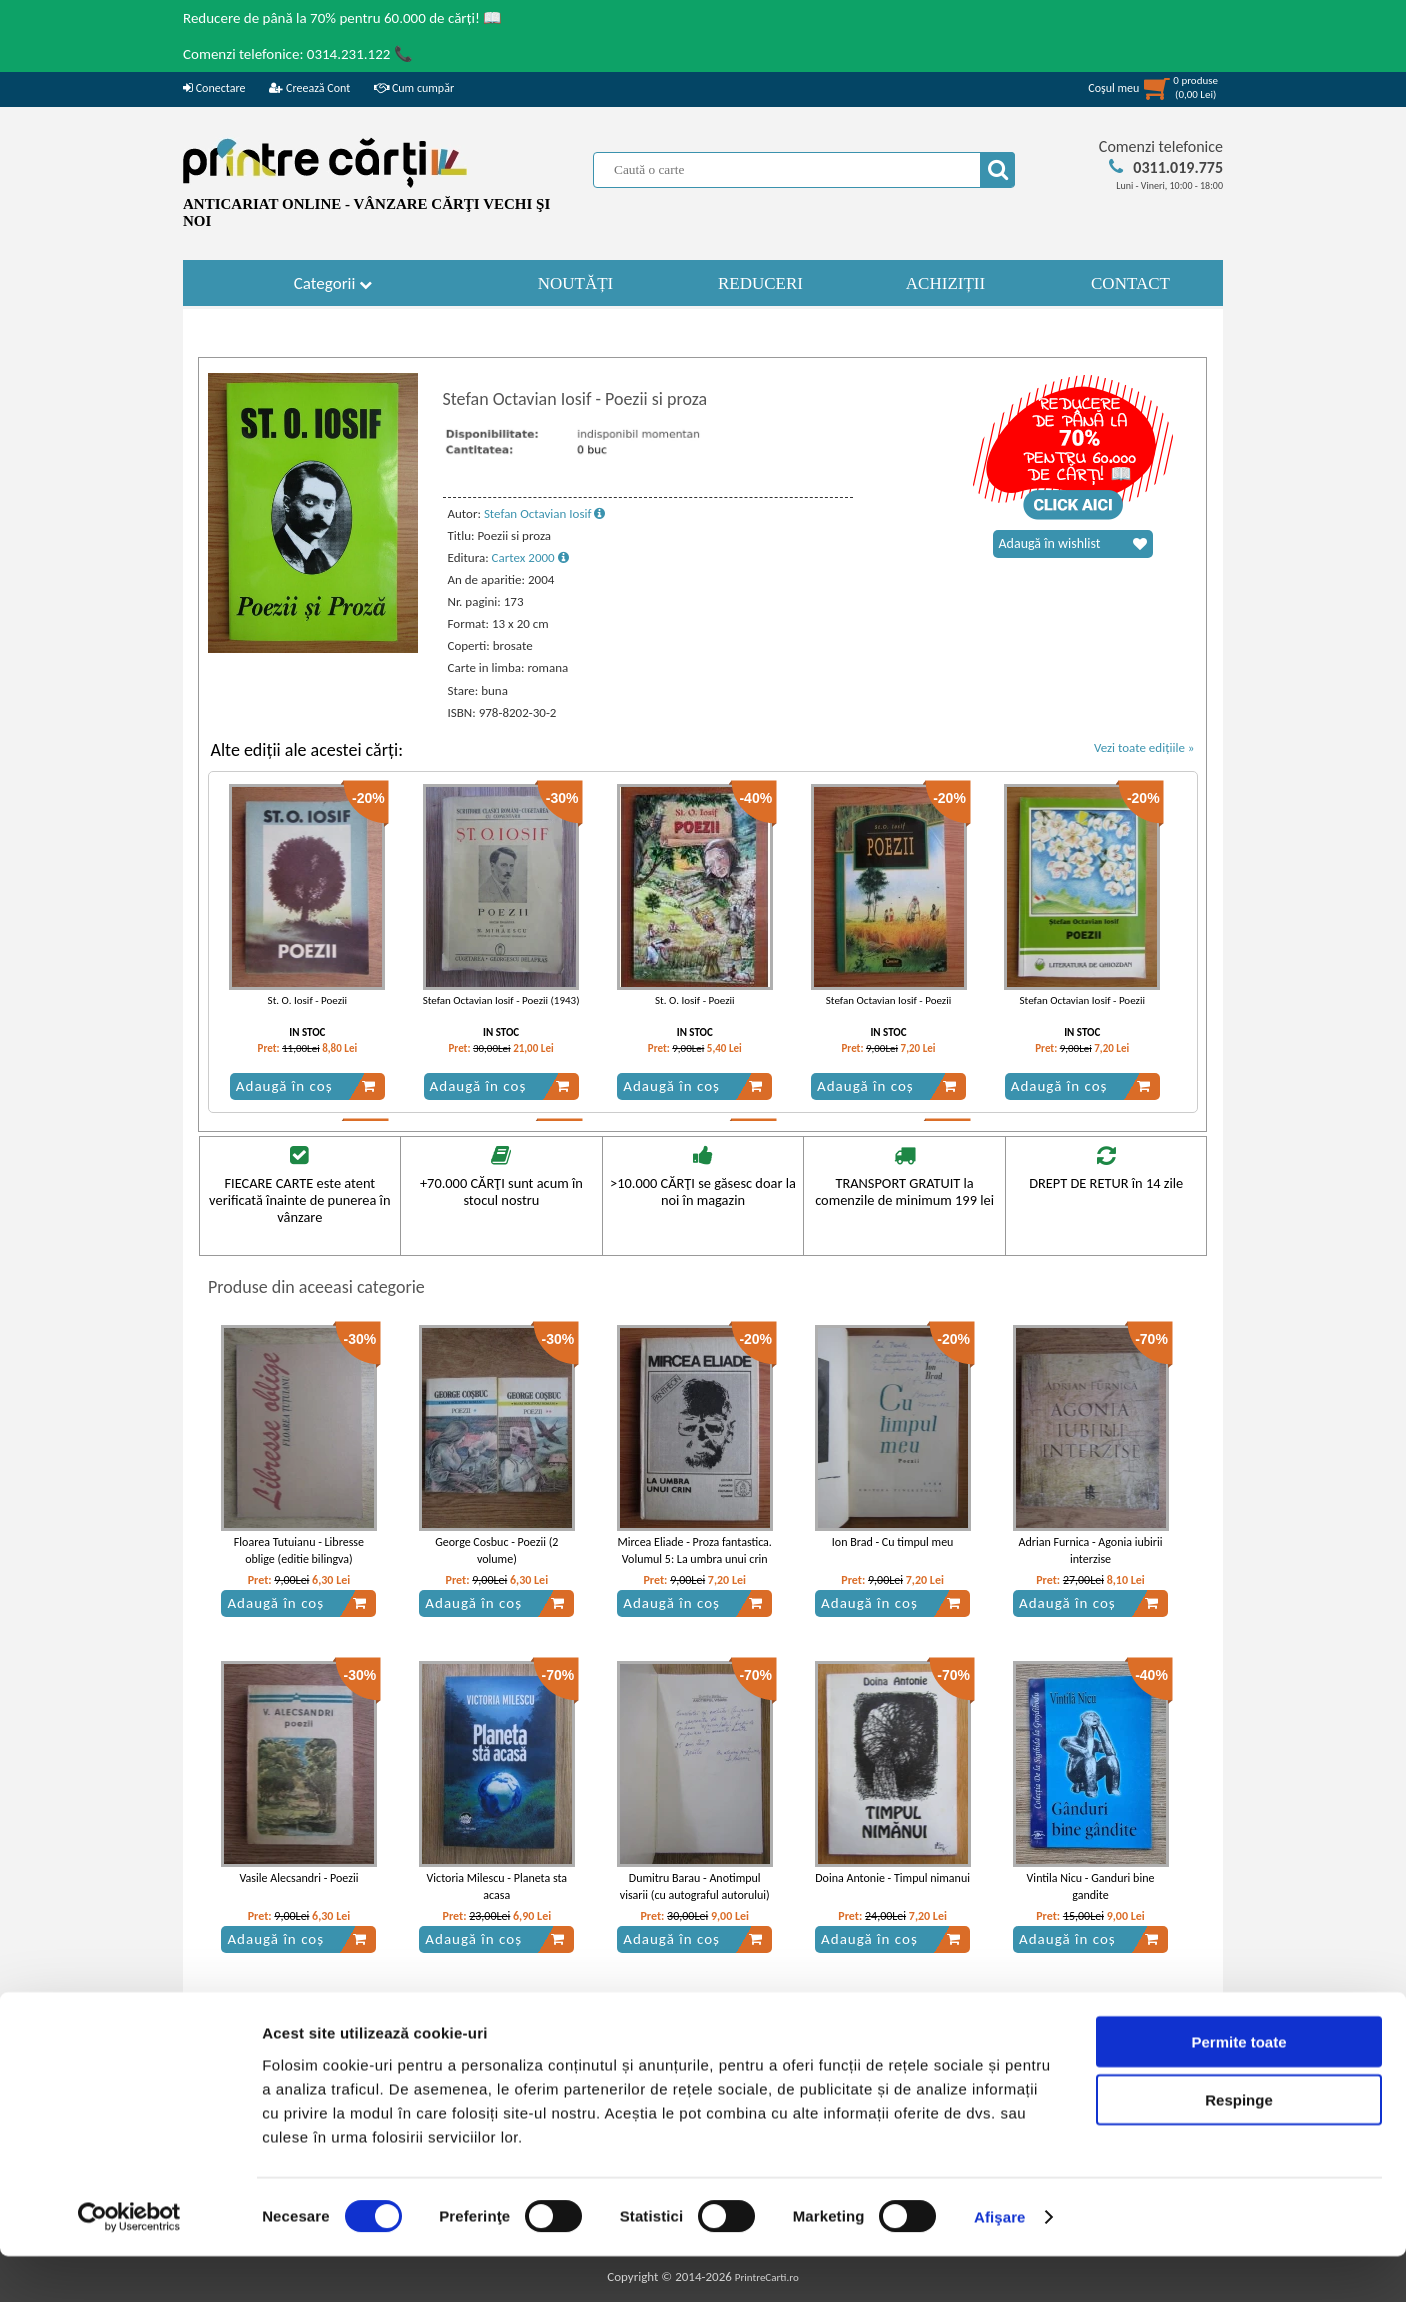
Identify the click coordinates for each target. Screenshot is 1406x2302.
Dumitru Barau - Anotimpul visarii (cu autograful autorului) (695, 1886)
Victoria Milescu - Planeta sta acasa (497, 1886)
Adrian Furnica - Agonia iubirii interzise (1091, 1550)
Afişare (1000, 2262)
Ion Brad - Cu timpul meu (893, 1542)
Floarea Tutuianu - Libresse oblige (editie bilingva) (299, 1550)
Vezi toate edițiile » (1144, 747)
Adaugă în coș (306, 1086)
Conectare (214, 88)
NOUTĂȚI (576, 283)
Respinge (1239, 2145)
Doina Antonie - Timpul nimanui (892, 1878)
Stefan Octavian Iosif (545, 513)
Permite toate (1238, 2086)
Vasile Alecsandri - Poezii (298, 1878)
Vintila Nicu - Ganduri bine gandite (1091, 1886)
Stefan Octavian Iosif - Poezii (888, 1000)
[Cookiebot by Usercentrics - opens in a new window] (129, 2263)
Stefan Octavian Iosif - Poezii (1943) (501, 1000)
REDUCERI (760, 283)
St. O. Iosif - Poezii (308, 1000)
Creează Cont (309, 88)
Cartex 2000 (530, 557)
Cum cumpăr (414, 88)
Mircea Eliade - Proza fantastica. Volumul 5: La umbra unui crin (695, 1550)
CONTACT (1130, 283)
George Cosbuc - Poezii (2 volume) (496, 1550)
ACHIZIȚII (945, 283)
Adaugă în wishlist (1073, 544)
